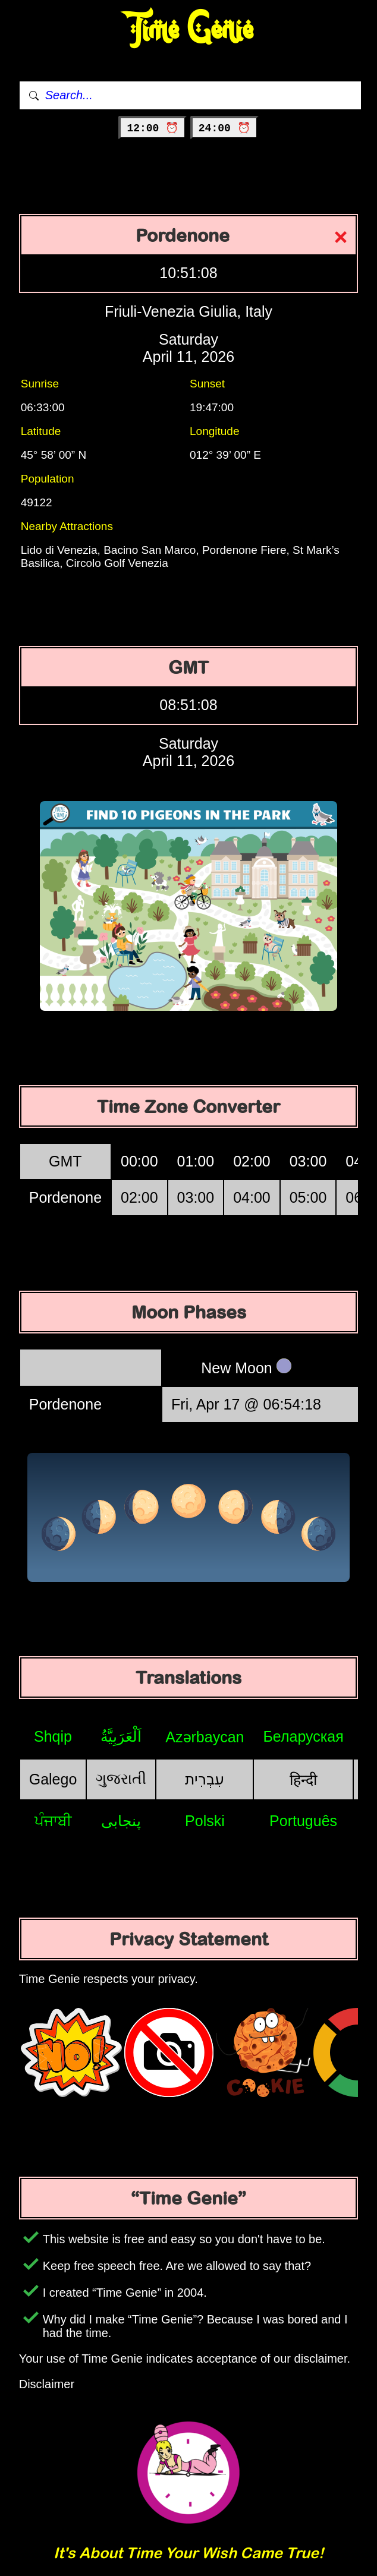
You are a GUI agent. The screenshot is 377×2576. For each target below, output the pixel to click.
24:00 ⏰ (224, 128)
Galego (53, 1779)
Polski (205, 1820)
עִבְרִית (204, 1779)
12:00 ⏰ (152, 128)
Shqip (53, 1736)
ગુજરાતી (121, 1778)
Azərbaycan (204, 1737)
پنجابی (121, 1820)
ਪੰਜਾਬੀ (53, 1820)
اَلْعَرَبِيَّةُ (121, 1736)
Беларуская (303, 1736)
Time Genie (188, 30)
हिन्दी (303, 1779)
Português (303, 1820)
